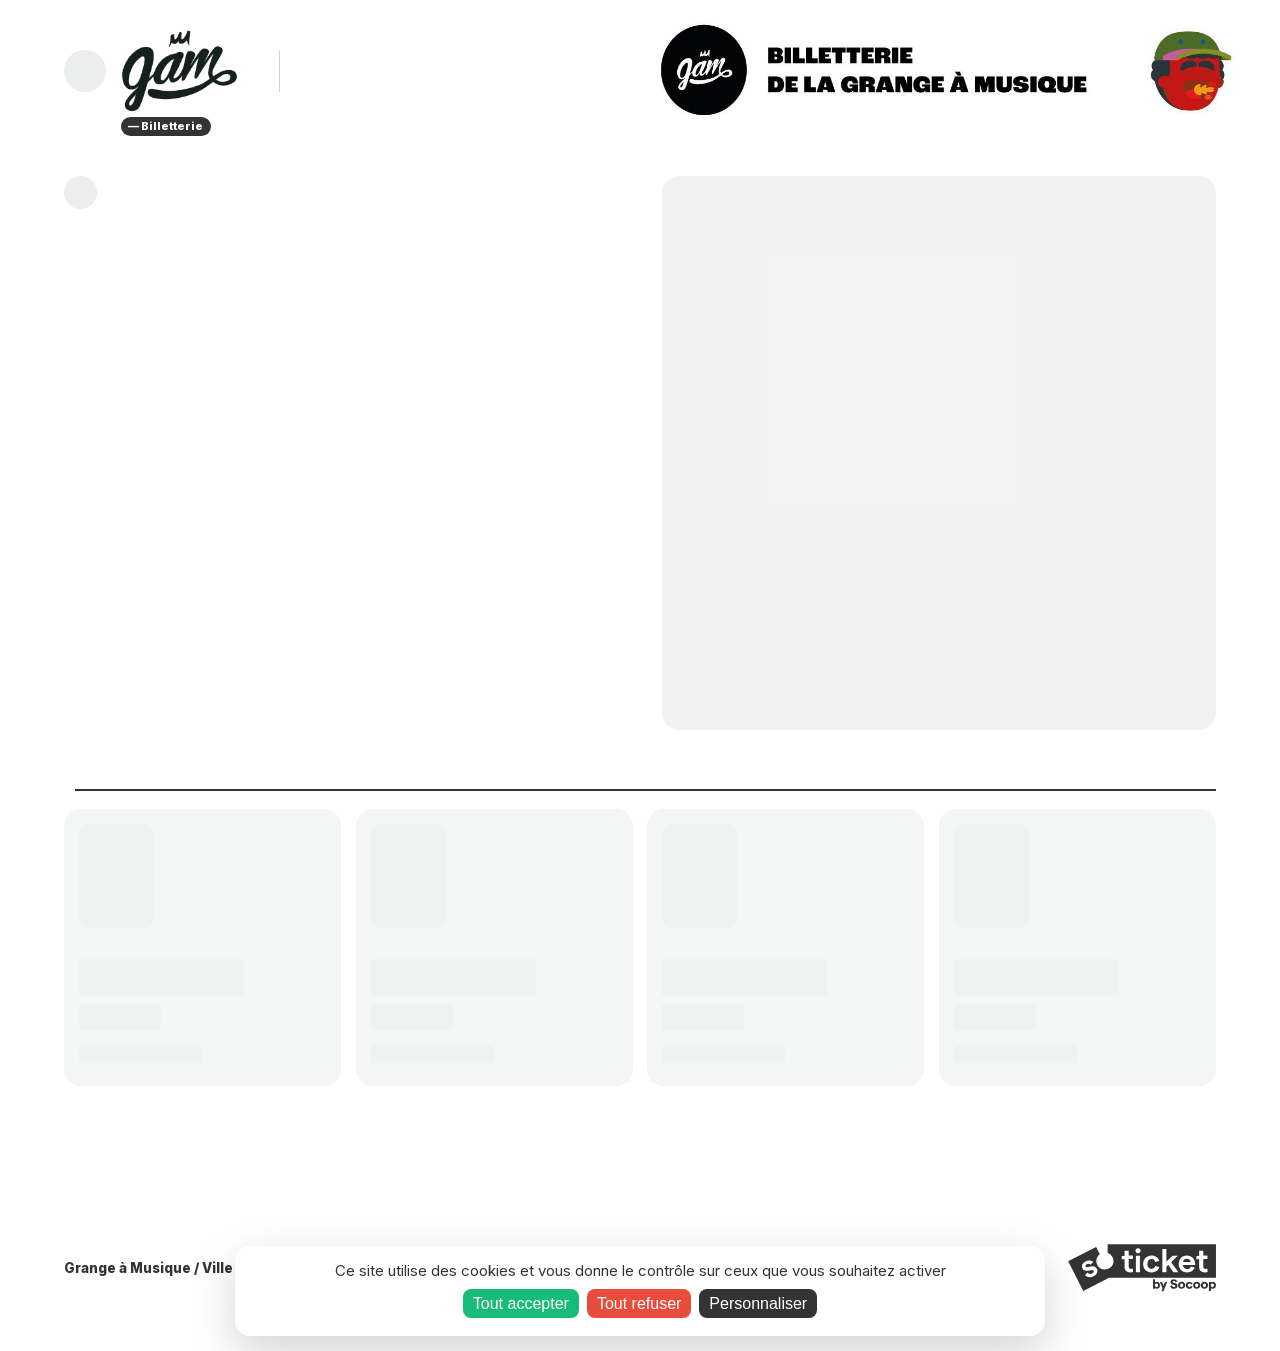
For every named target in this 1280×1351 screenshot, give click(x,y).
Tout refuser (639, 1303)
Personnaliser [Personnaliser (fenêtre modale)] (758, 1303)
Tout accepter (521, 1303)
